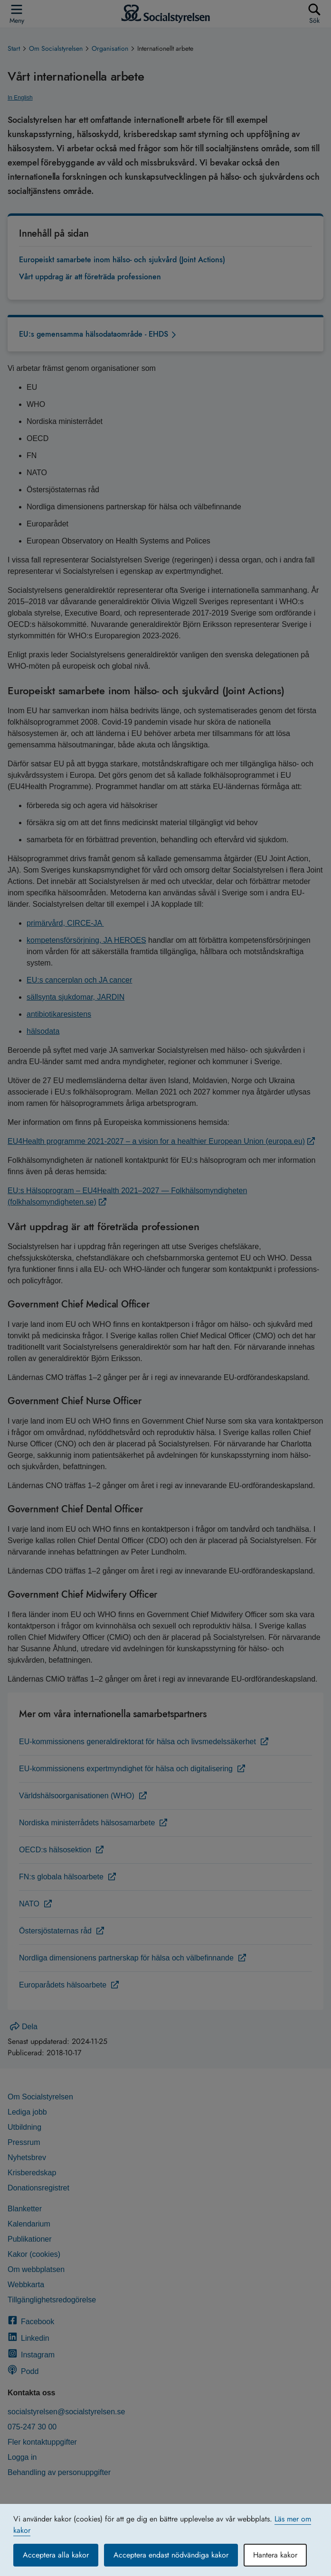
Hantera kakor (275, 2554)
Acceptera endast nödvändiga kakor (170, 2554)
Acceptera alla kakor (56, 2554)
